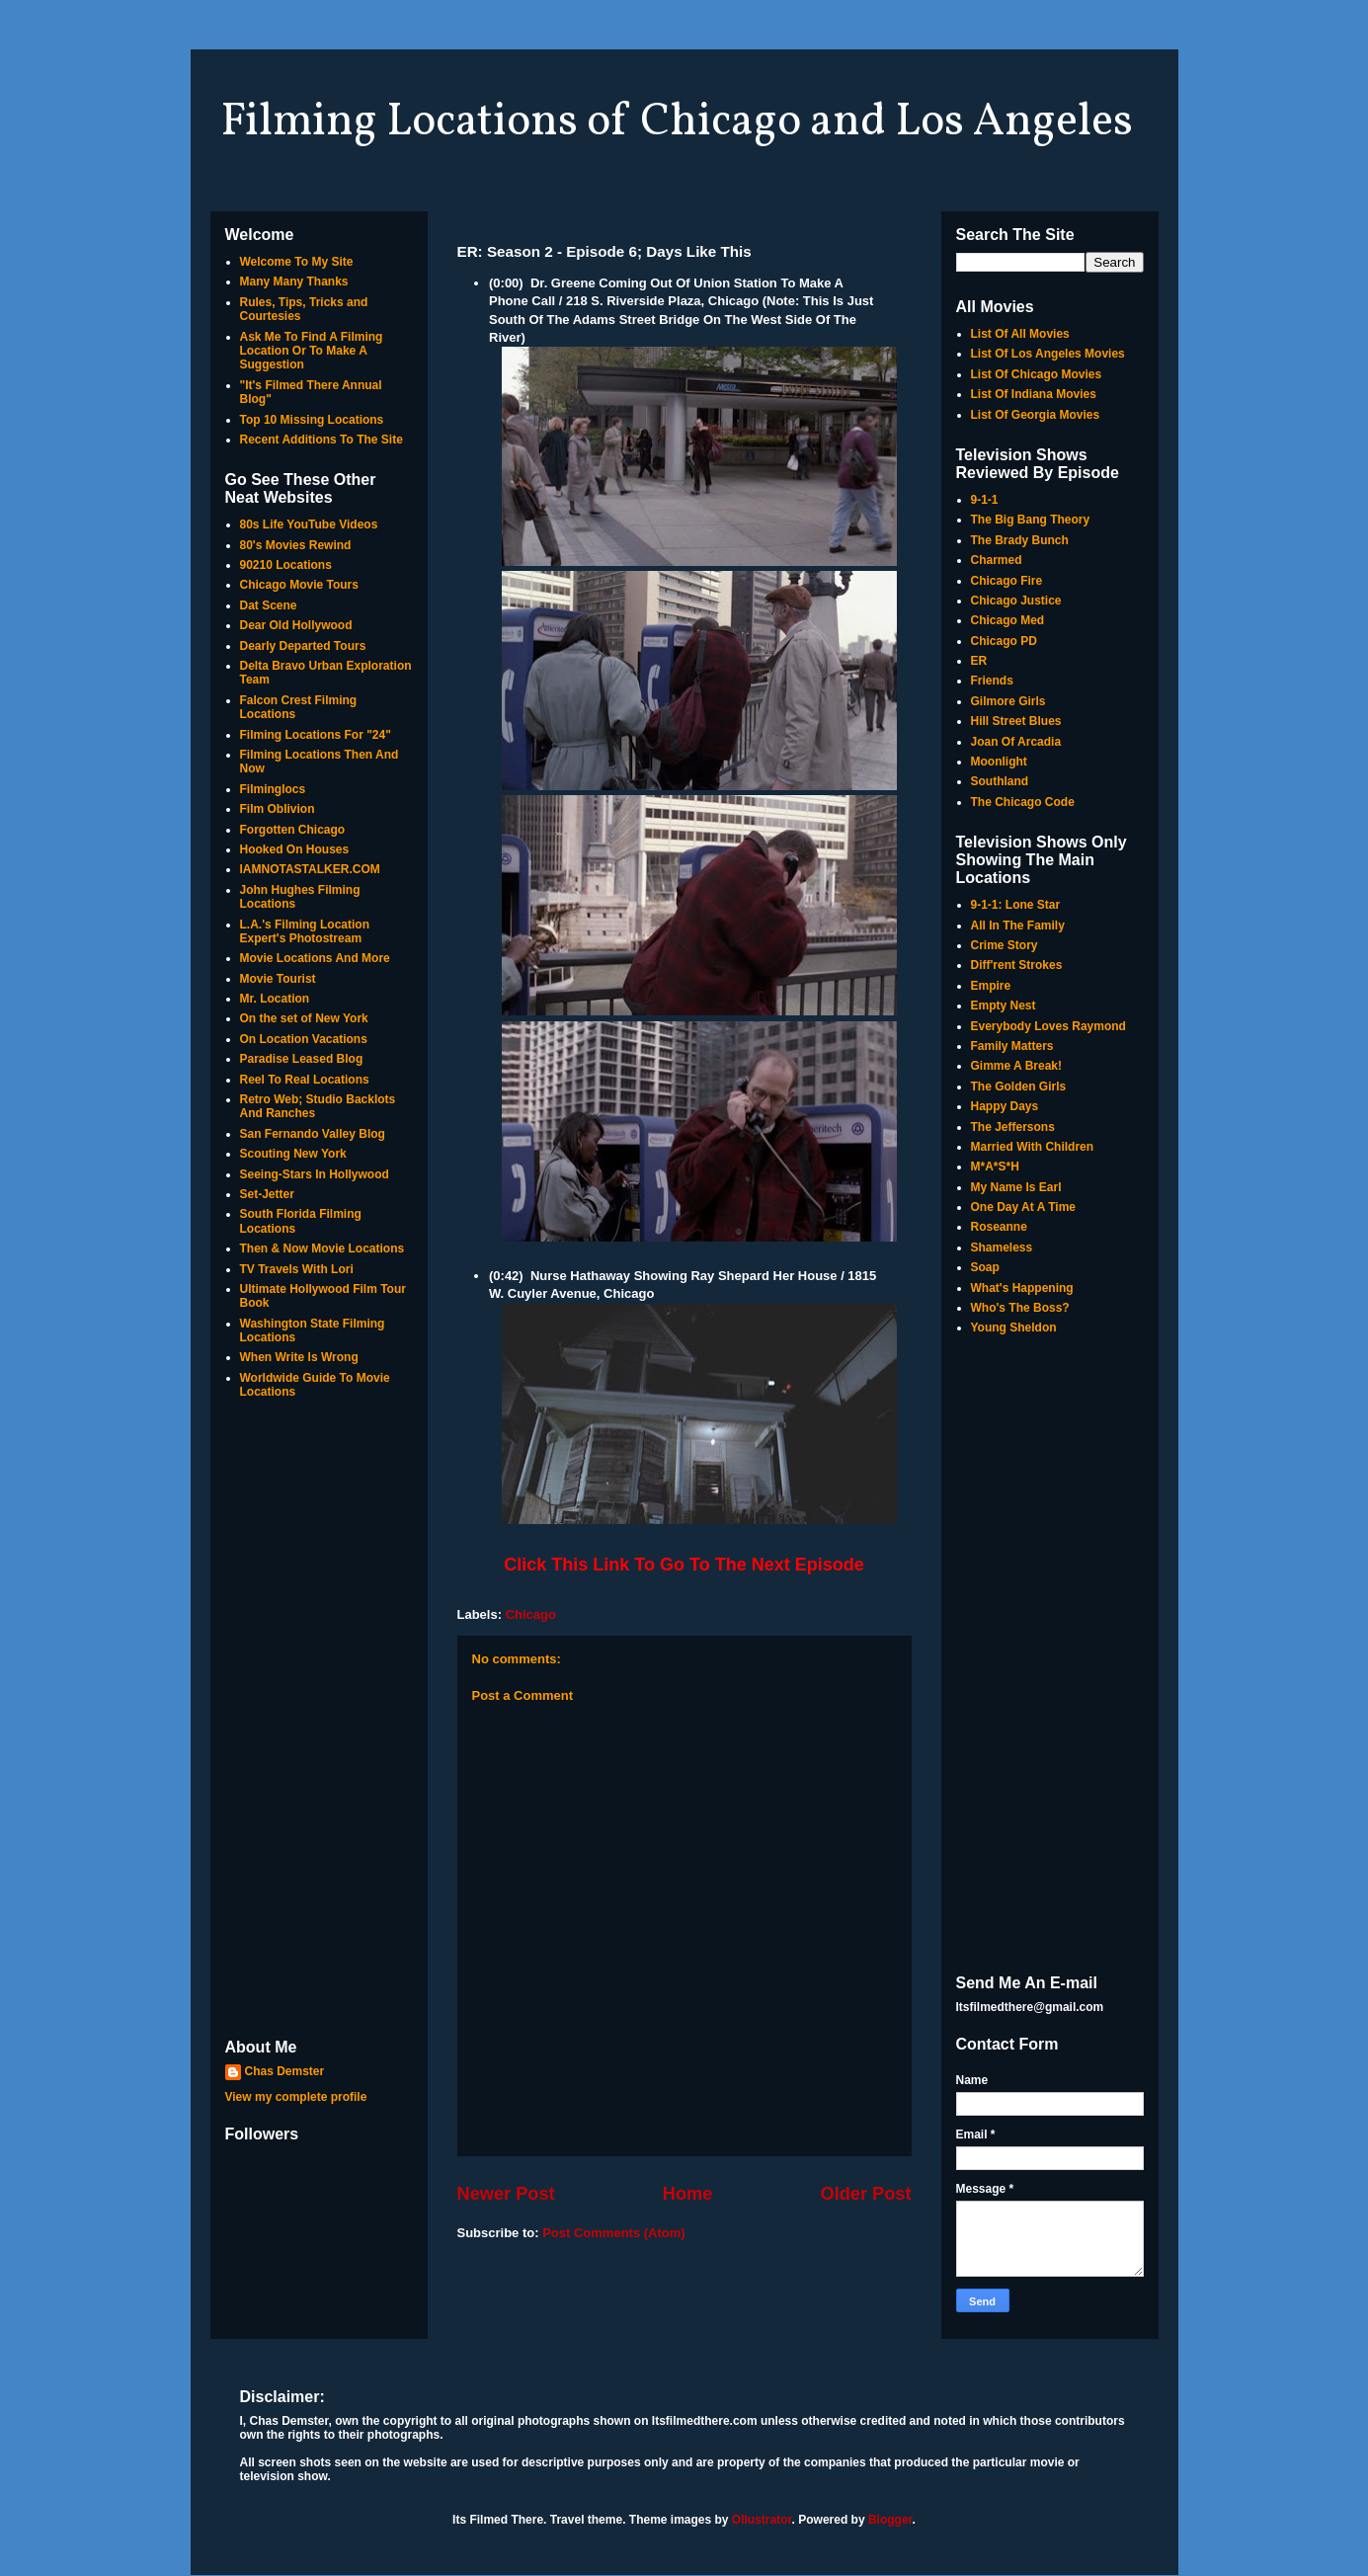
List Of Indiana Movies (1033, 394)
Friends (992, 680)
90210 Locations (286, 565)
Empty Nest (1003, 1005)
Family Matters (1012, 1046)
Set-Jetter (267, 1194)
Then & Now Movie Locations (322, 1248)
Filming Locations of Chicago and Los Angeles (676, 122)
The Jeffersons (1013, 1127)
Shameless (1002, 1247)
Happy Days (1005, 1106)
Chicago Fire (1007, 581)
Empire (991, 986)
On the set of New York (304, 1018)
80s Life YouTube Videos (309, 524)
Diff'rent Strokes (1017, 965)
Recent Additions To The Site (321, 439)
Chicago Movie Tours (299, 585)
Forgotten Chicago (293, 830)
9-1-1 (985, 500)
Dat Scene (268, 605)
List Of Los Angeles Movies (1048, 354)
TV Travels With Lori (297, 1269)
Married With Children (1032, 1147)
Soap (985, 1267)
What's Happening (1022, 1288)
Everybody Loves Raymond (1048, 1026)
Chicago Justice (1016, 600)
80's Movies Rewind (296, 545)
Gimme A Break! (1016, 1066)
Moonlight (999, 761)
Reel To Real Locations (304, 1080)
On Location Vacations (303, 1039)
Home (688, 2194)
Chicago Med (1008, 620)
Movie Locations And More (315, 958)
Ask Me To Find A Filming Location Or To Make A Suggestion (311, 351)
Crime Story (1004, 945)
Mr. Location (275, 999)
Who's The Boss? (1020, 1308)
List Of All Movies (1020, 334)
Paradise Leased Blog (301, 1059)
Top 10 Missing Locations (312, 420)
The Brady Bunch (1020, 540)
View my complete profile (296, 2097)
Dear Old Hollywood (296, 625)
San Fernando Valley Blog (312, 1134)
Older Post (866, 2194)
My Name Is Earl (1016, 1187)
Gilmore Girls (1008, 701)
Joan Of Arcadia (1016, 742)
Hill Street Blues (1016, 721)
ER (979, 661)
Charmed (996, 560)
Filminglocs (273, 789)
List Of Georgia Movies (1035, 415)
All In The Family (1018, 925)
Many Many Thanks (294, 281)
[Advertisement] (319, 1720)
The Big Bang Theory (1030, 519)
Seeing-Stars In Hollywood (314, 1174)
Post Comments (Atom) (613, 2232)
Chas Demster (285, 2071)
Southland (1000, 781)
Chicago (531, 1614)
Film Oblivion (277, 809)
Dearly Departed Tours (303, 646)
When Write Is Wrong (299, 1357)
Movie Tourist (278, 979)
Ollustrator (762, 2520)
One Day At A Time (1023, 1207)
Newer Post (506, 2194)
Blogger (890, 2520)
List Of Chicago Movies (1036, 374)
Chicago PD (1004, 641)
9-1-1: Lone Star (1016, 905)
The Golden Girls (1019, 1086)
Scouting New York (293, 1154)
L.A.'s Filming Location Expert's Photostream (305, 931)
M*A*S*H (995, 1166)
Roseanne (999, 1227)
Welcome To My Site (297, 262)
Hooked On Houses (295, 849)
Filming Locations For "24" (315, 735)
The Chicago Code (1023, 802)
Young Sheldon (1014, 1327)
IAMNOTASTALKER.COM (310, 869)
